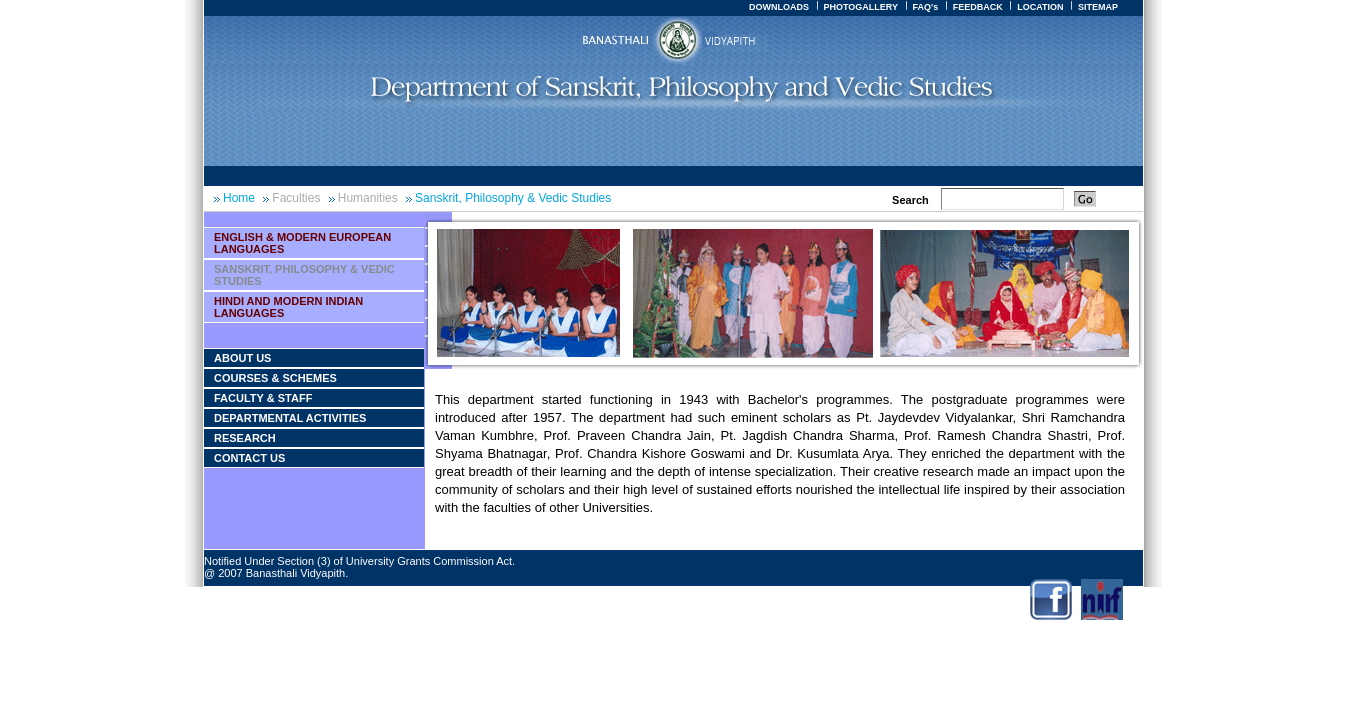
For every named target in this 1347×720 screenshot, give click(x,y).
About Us (242, 358)
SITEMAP (1098, 7)
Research (245, 438)
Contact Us (249, 458)
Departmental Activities (290, 418)
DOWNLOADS (779, 7)
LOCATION (1040, 7)
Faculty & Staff (263, 398)
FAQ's (925, 7)
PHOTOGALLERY (860, 7)
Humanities (368, 198)
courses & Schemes (275, 378)
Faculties (296, 198)
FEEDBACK (978, 7)
